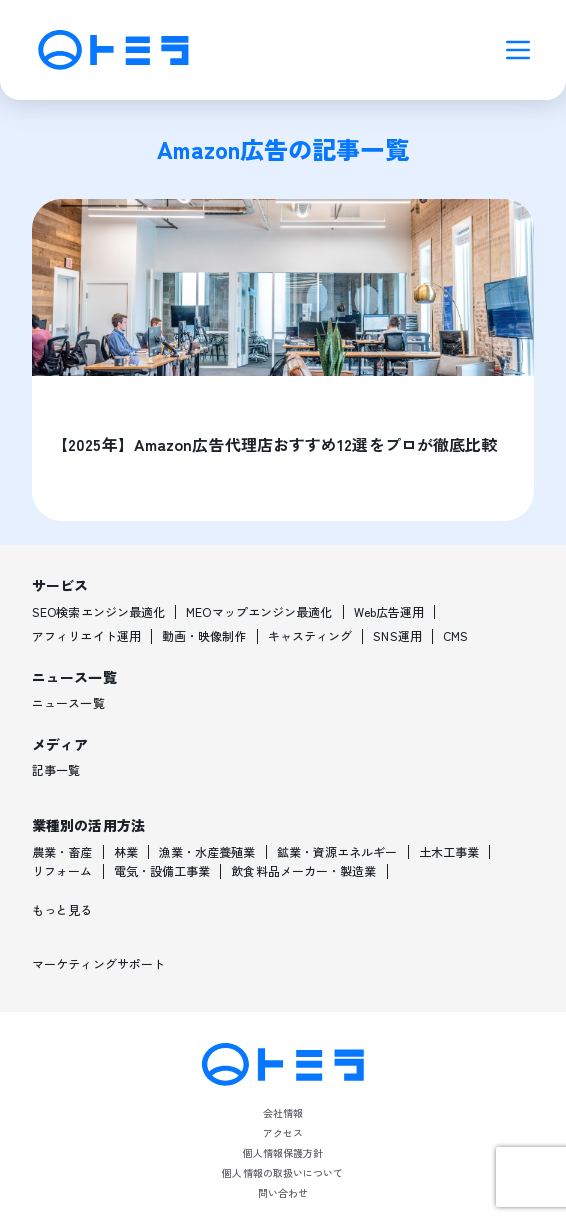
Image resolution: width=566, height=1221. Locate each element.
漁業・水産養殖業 (207, 852)
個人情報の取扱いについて (282, 1172)
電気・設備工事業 (162, 871)
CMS (455, 636)
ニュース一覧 (68, 703)
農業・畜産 (62, 852)
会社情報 (283, 1112)
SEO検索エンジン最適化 (98, 612)
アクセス (283, 1132)
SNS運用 (397, 636)
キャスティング (310, 636)
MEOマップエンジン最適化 (259, 612)
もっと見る (62, 910)
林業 (126, 852)
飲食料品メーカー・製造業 (303, 871)
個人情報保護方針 (283, 1152)
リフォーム (62, 871)
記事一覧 (56, 770)
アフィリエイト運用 (86, 636)
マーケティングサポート (98, 964)
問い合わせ (283, 1192)
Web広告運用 (389, 612)
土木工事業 (449, 852)
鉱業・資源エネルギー (337, 852)
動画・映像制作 (204, 636)
